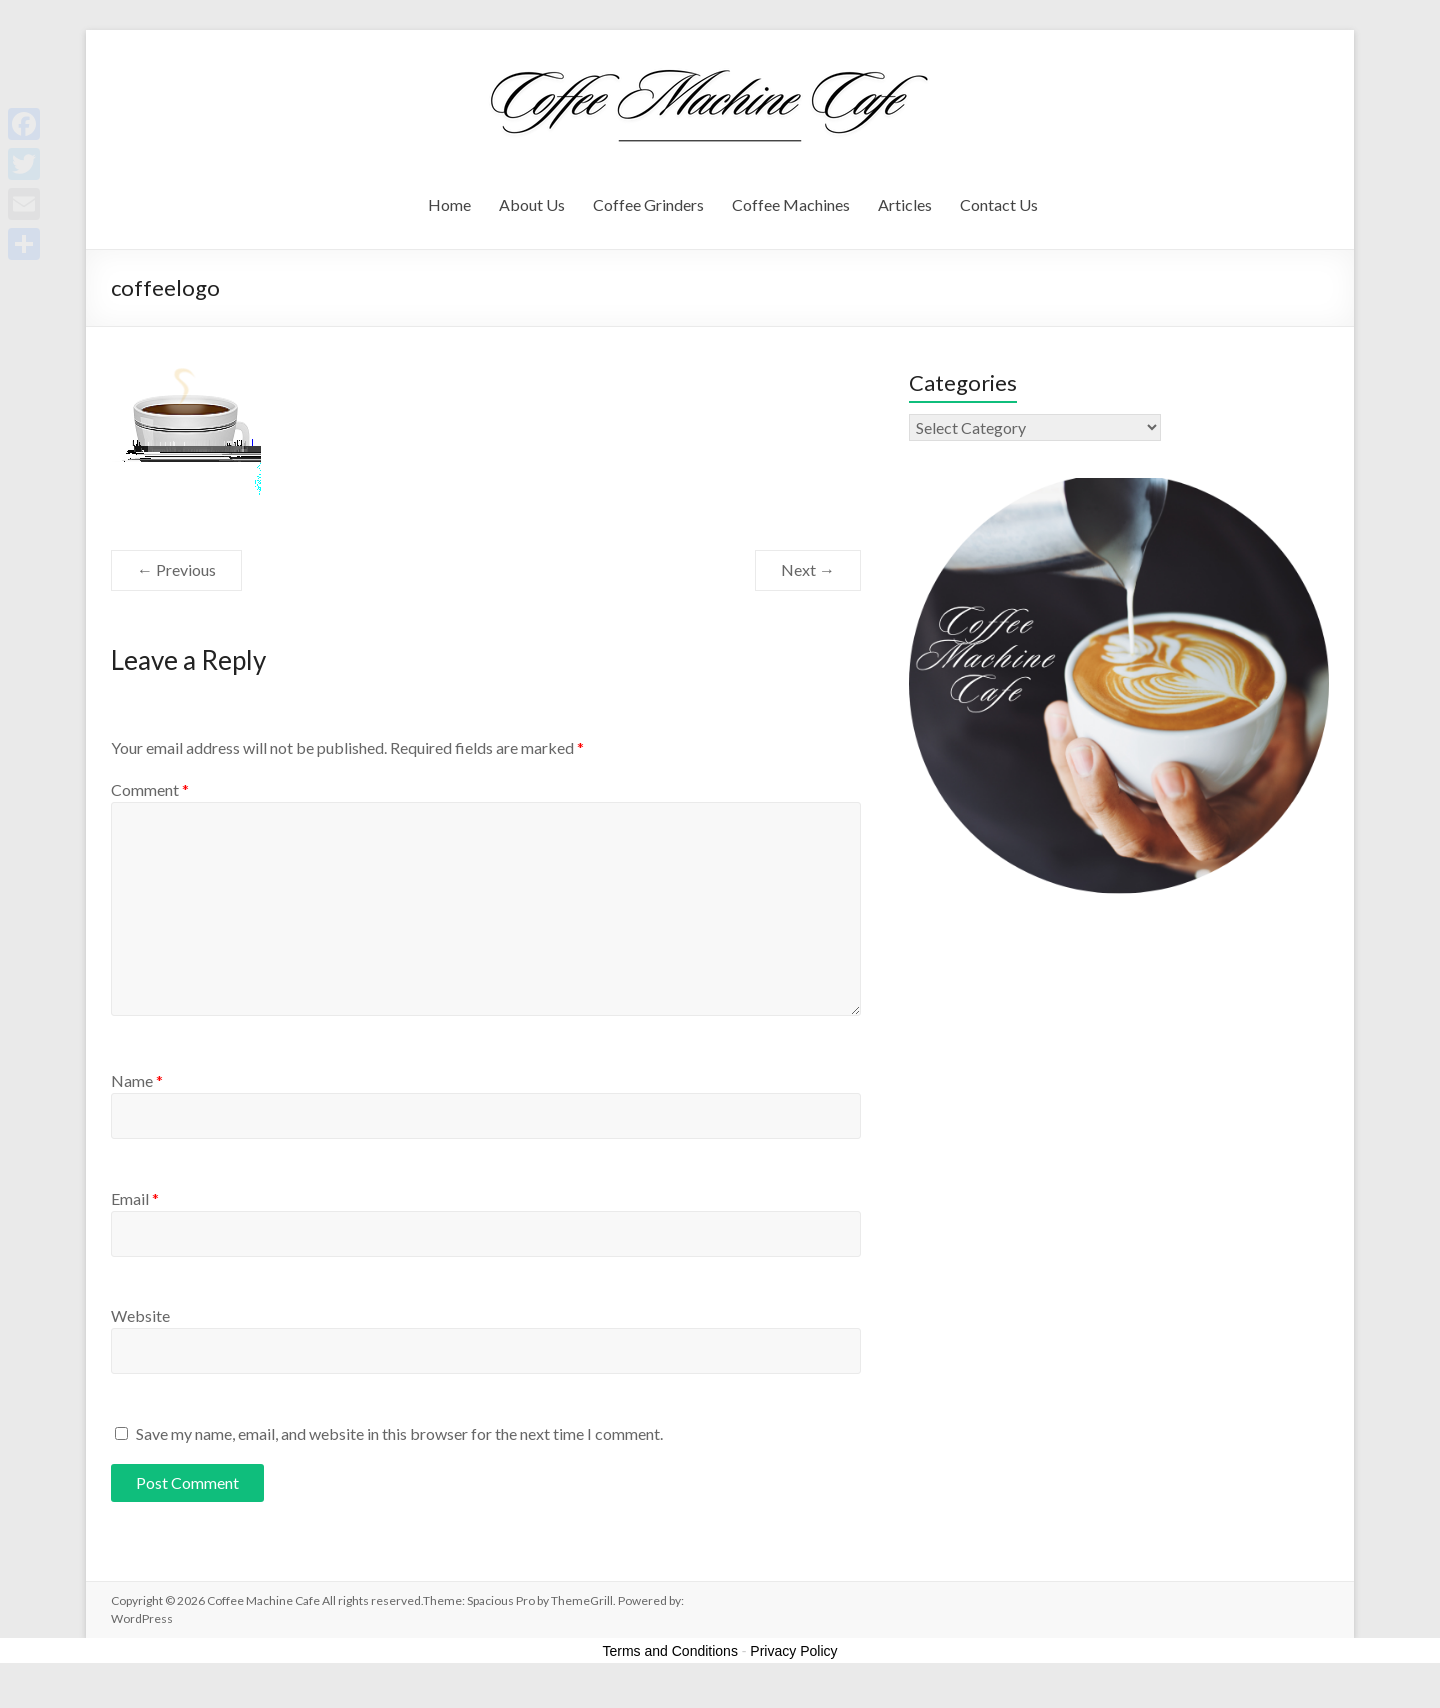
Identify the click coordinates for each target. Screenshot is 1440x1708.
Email (135, 1198)
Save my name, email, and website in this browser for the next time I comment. (399, 1433)
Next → (808, 569)
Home (449, 204)
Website (140, 1315)
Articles (905, 204)
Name (137, 1080)
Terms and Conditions (670, 1651)
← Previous (176, 569)
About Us (532, 204)
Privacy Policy (793, 1651)
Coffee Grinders (648, 204)
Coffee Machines (791, 204)
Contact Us (999, 204)
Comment (150, 789)
